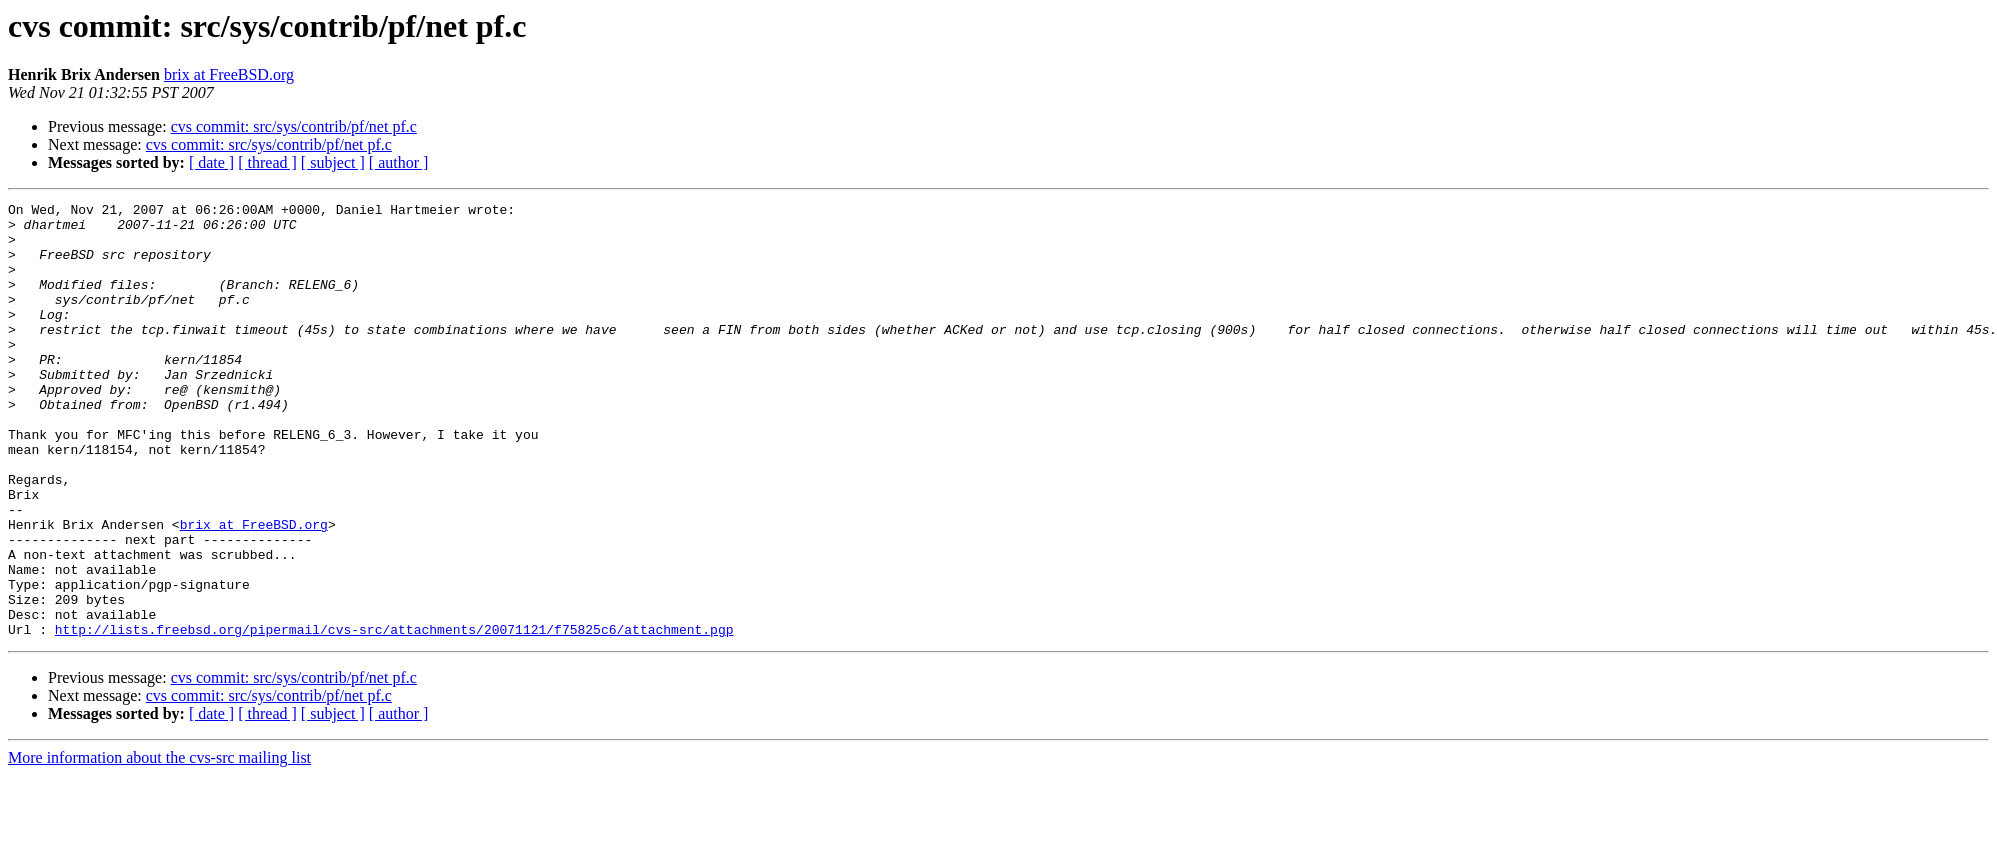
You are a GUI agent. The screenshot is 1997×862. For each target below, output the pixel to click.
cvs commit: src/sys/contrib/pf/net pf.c (294, 126)
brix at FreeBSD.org (229, 74)
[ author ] (399, 162)
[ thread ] (267, 162)
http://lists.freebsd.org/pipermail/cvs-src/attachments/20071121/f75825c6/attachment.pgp (394, 716)
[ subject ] (333, 162)
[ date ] (211, 162)
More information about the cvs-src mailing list (159, 844)
